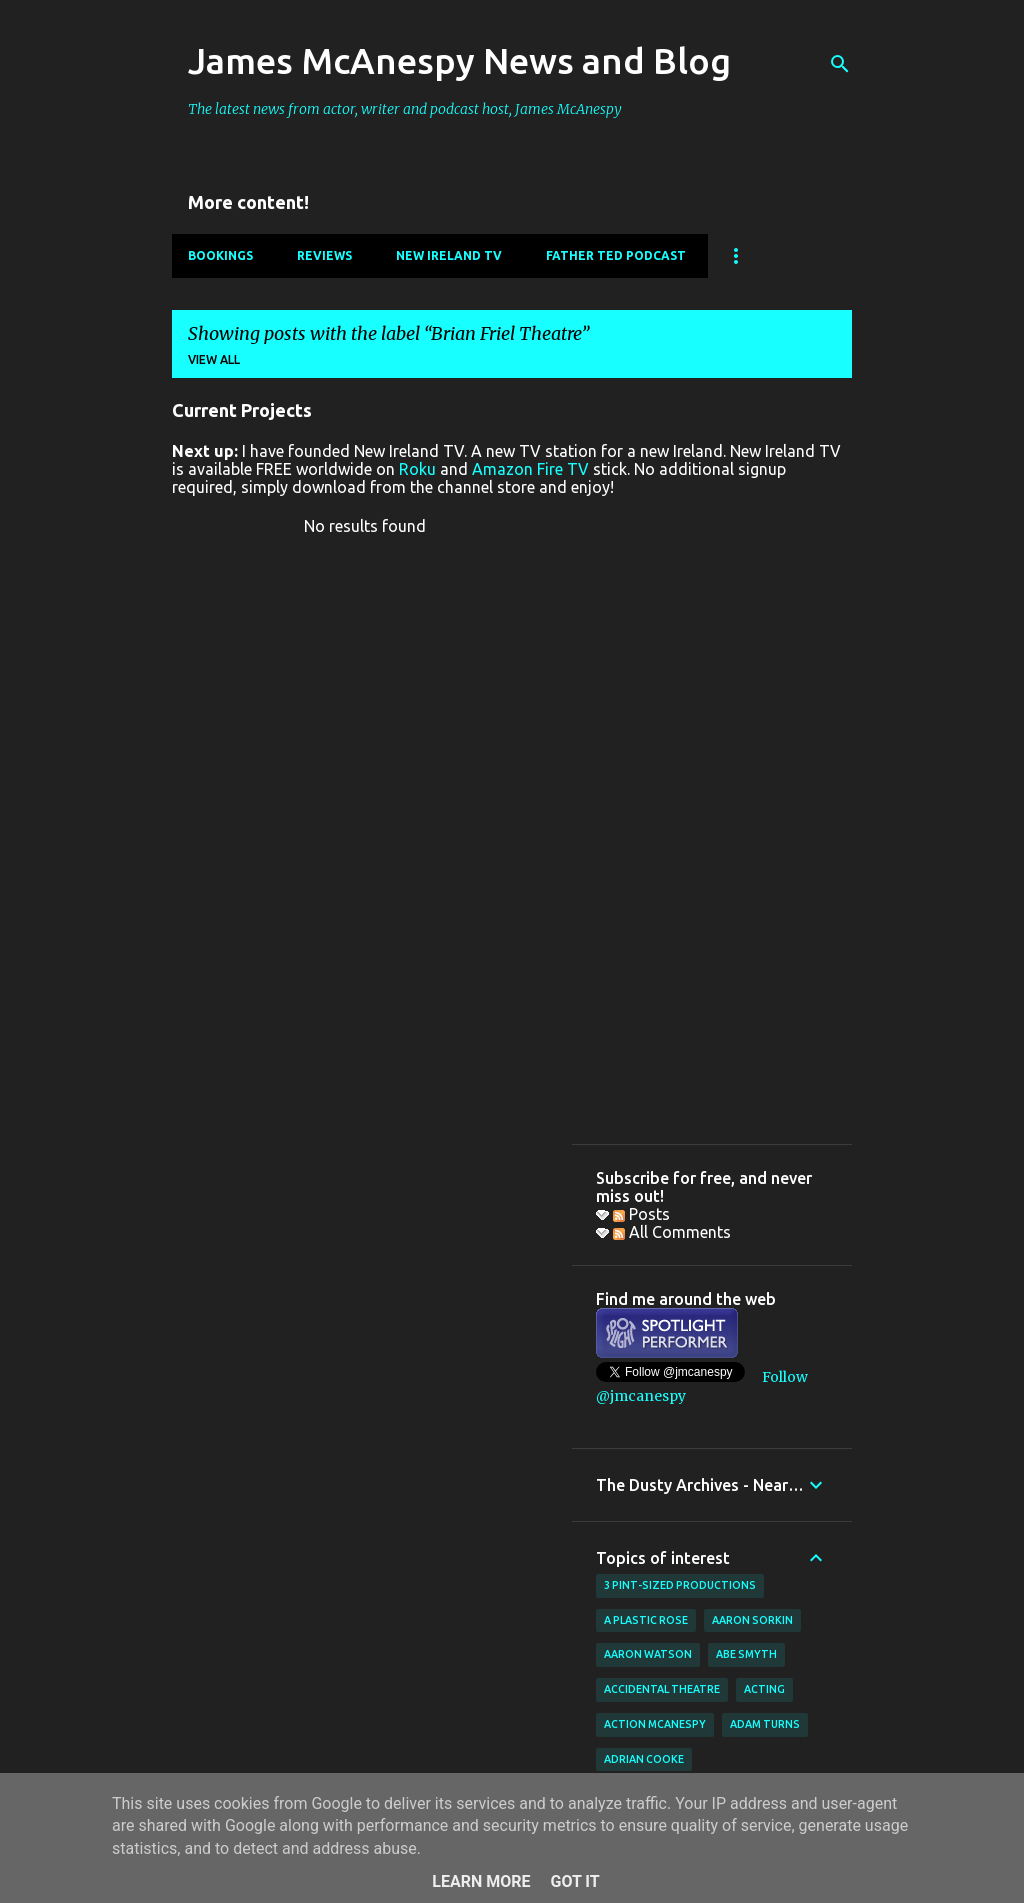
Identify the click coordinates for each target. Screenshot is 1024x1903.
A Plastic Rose (646, 1620)
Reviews (324, 255)
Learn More (481, 1881)
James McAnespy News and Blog (459, 60)
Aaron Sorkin (752, 1620)
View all (214, 359)
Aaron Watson (648, 1654)
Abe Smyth (746, 1654)
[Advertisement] (712, 820)
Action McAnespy (655, 1724)
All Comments (672, 1232)
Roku (417, 469)
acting (764, 1689)
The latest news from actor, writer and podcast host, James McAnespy (405, 109)
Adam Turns (765, 1724)
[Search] (840, 64)
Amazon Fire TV (530, 469)
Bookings (220, 255)
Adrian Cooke (644, 1759)
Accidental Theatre (662, 1689)
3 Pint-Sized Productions (680, 1585)
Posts (641, 1214)
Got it (574, 1881)
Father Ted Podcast (616, 255)
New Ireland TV (449, 255)
